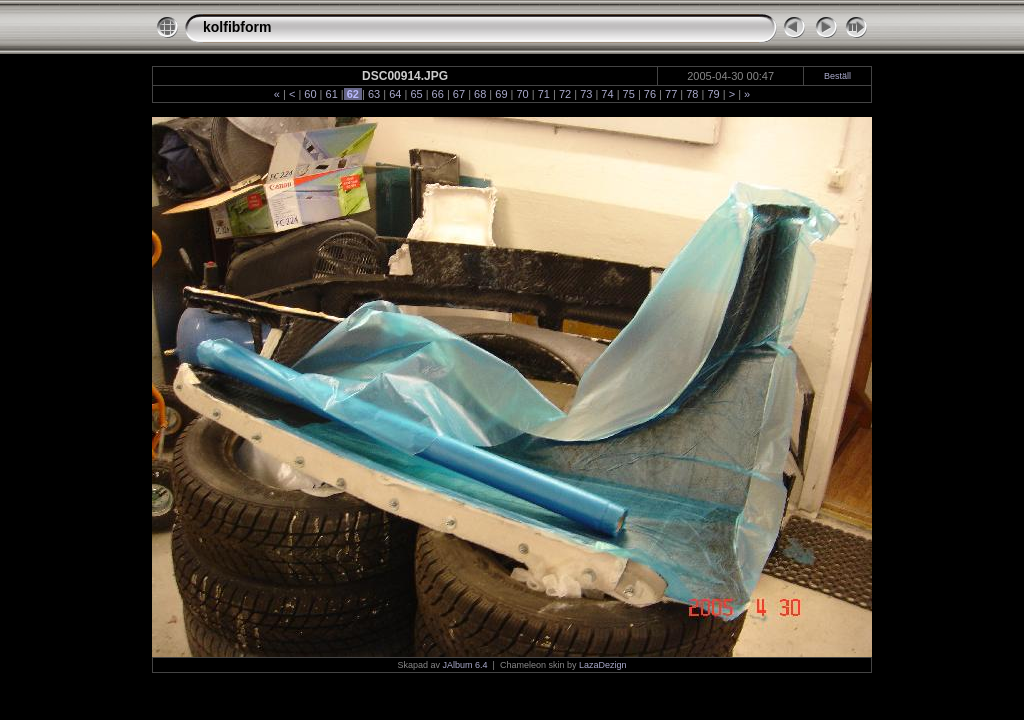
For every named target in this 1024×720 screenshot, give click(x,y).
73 (586, 94)
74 (607, 94)
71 (544, 94)
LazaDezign (603, 665)
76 (650, 94)
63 (374, 94)
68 (480, 94)
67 (459, 94)
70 (522, 94)
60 (310, 94)
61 (331, 94)
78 (692, 94)
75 (629, 94)
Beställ (837, 76)
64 (395, 94)
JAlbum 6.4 (465, 665)
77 (671, 94)
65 (416, 94)
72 (565, 94)
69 (501, 94)
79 (713, 94)
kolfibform (237, 27)
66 (438, 94)
